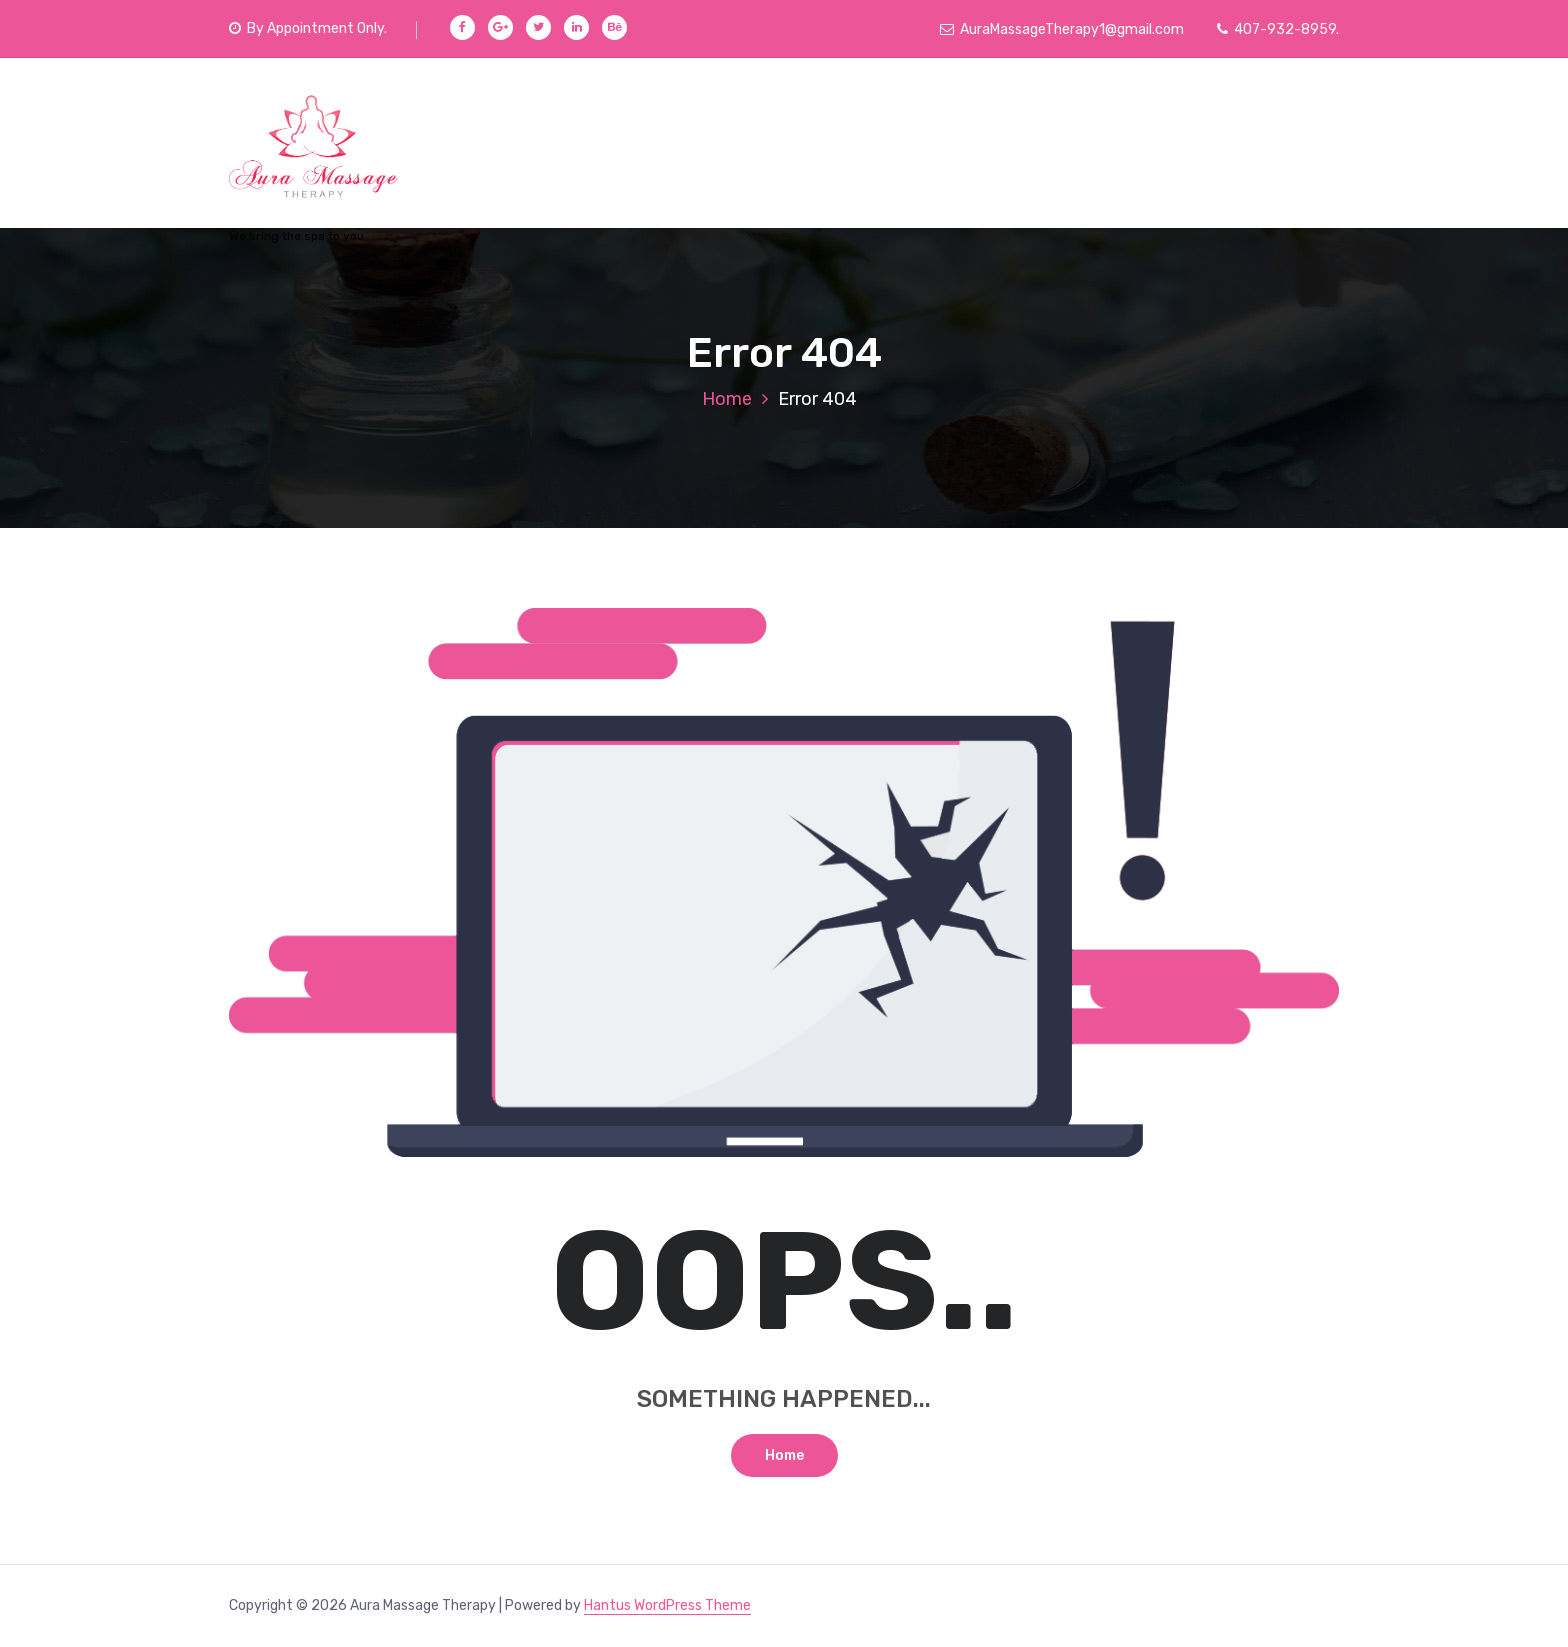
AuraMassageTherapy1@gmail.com (1062, 29)
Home (727, 399)
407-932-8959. (1278, 29)
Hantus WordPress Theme (667, 1605)
